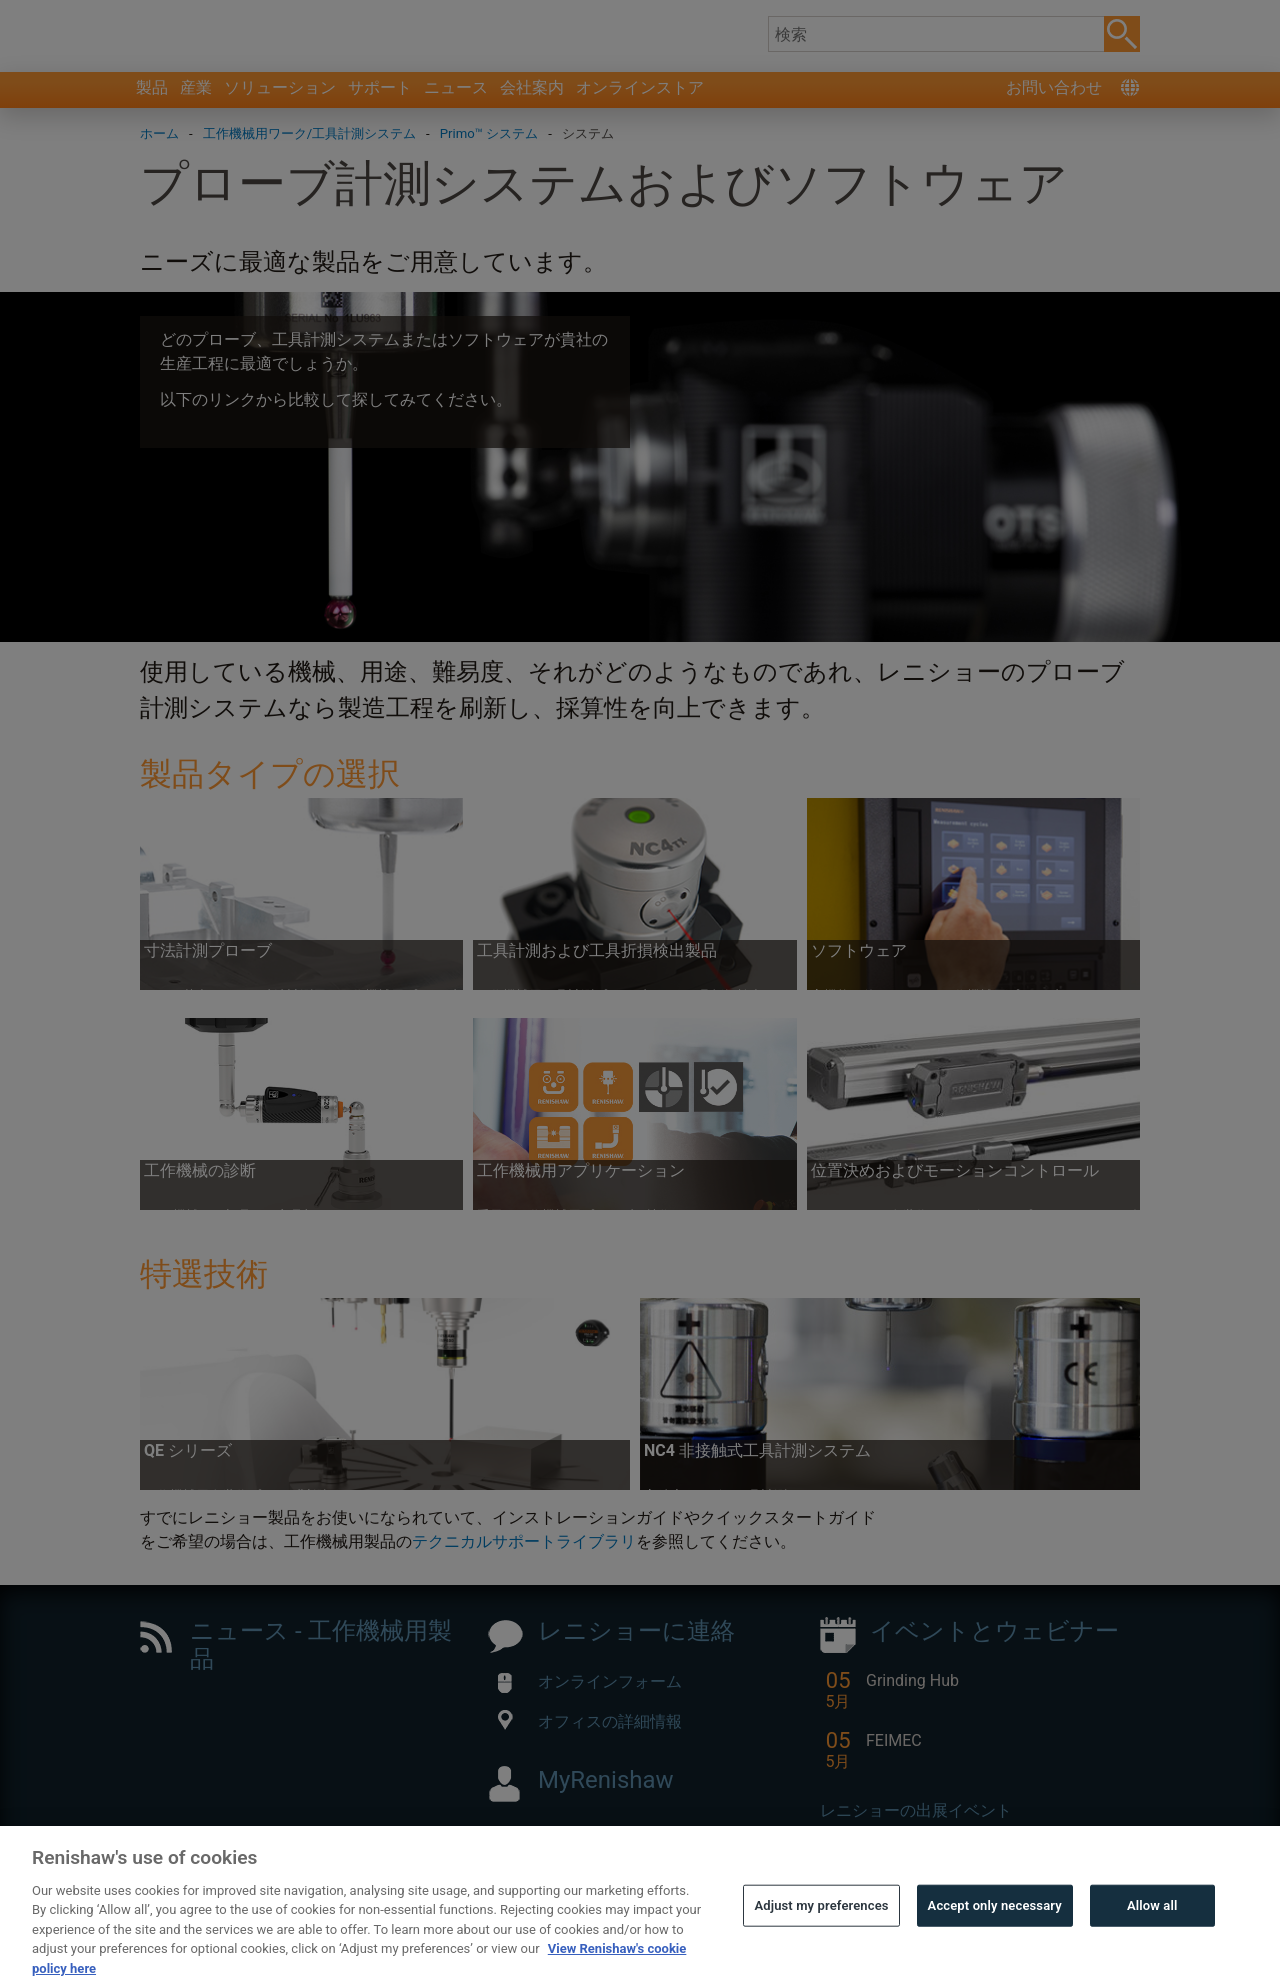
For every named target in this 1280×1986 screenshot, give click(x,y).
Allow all (1152, 1934)
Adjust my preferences (821, 1934)
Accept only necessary (995, 1934)
